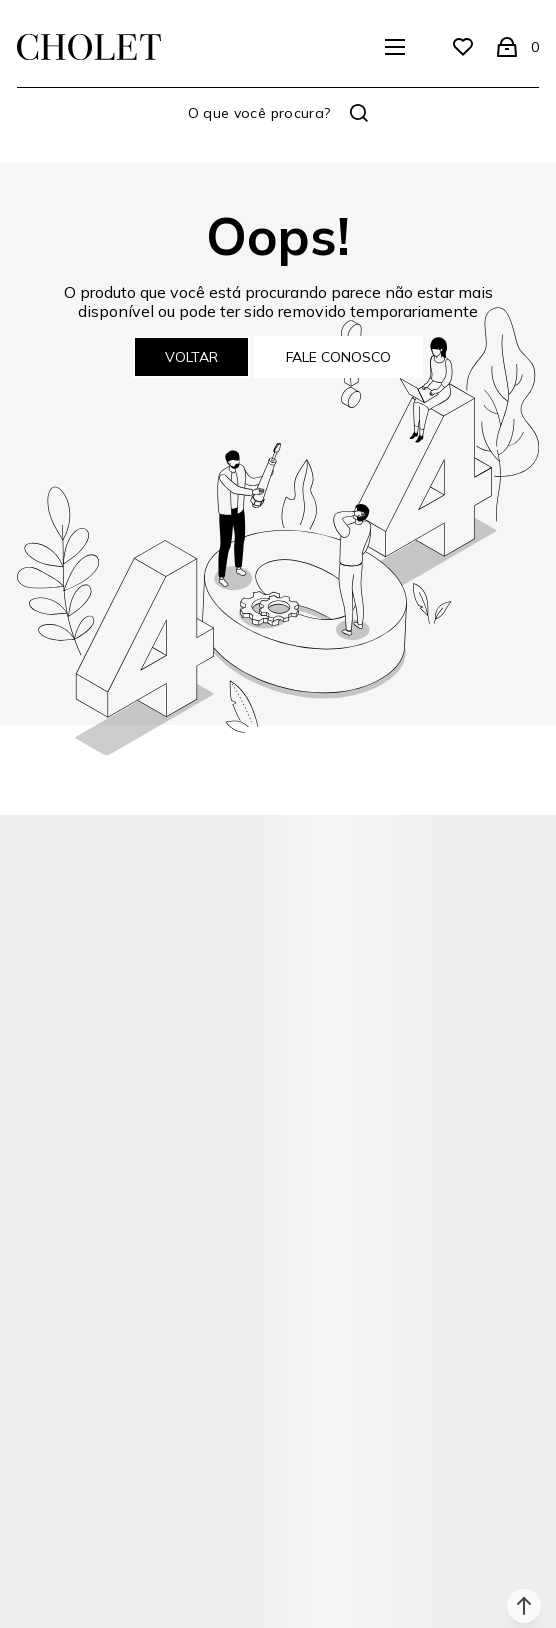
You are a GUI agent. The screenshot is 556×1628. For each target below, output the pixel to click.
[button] (524, 1606)
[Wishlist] (463, 47)
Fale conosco (338, 357)
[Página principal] (89, 47)
